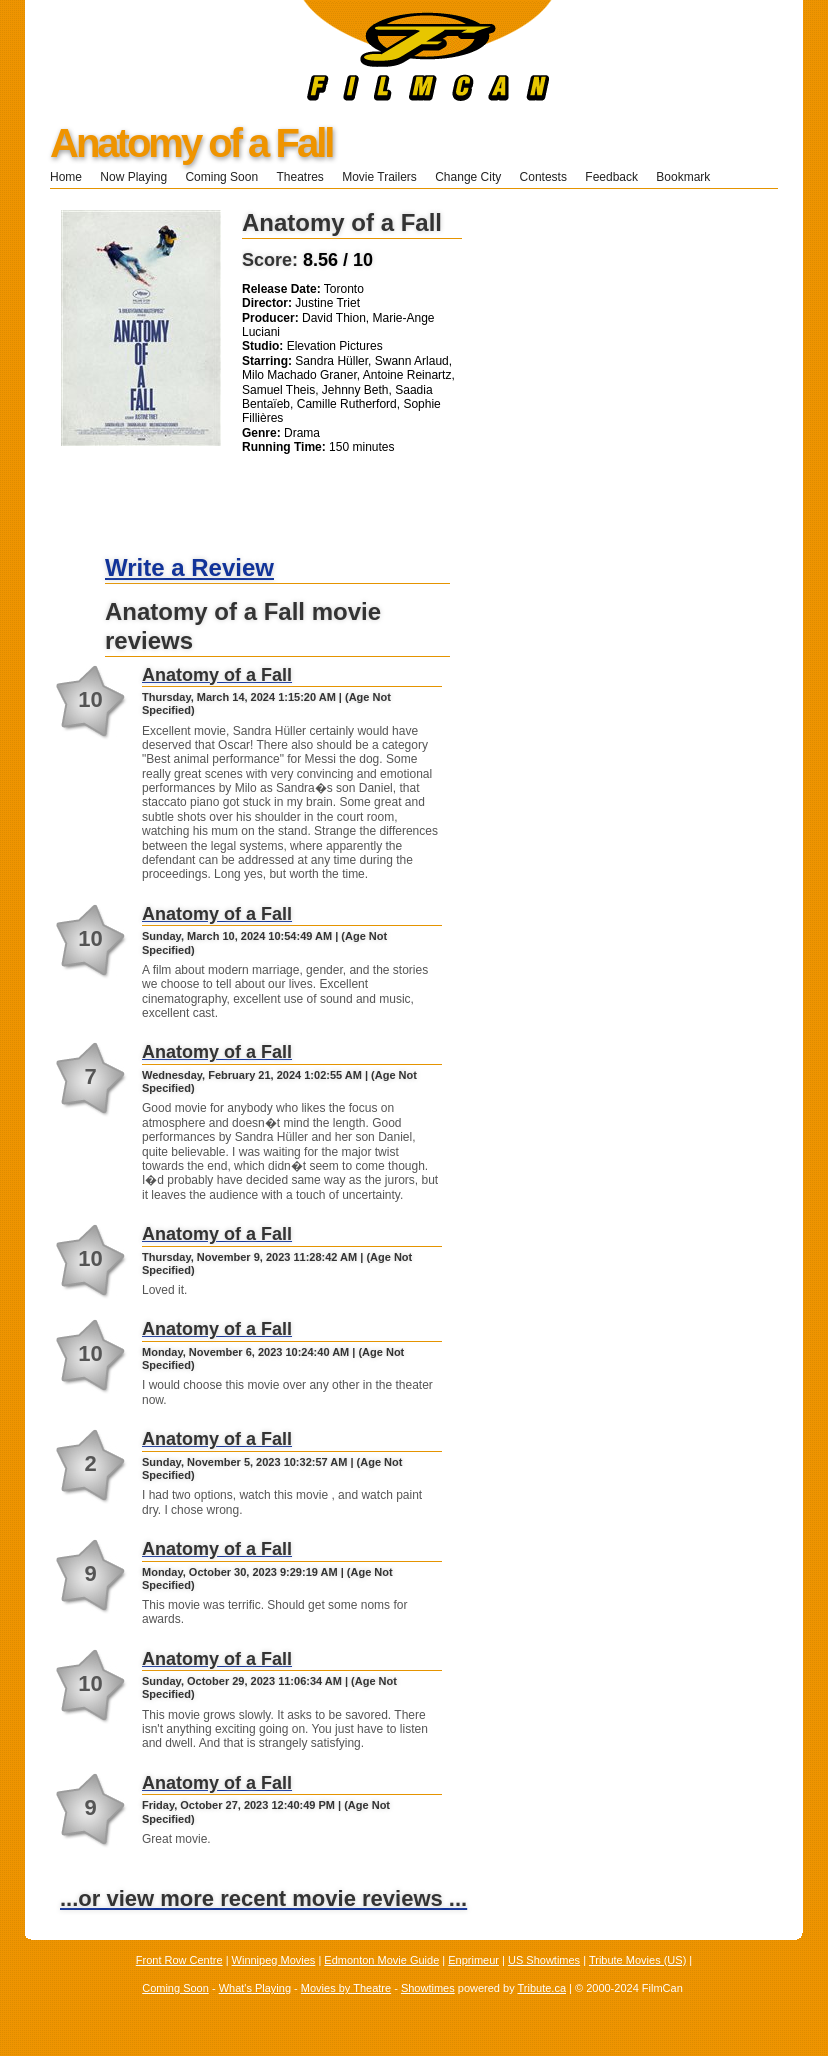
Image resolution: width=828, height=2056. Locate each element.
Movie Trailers (379, 177)
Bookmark (689, 177)
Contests (543, 177)
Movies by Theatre (346, 1988)
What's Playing (255, 1988)
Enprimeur (473, 1960)
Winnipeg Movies (274, 1960)
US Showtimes (544, 1960)
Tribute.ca (542, 1988)
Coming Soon (221, 177)
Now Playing (133, 177)
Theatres (299, 177)
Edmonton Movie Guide (381, 1960)
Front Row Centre (179, 1960)
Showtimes (428, 1988)
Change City (468, 177)
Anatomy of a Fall (191, 143)
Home (66, 177)
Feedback (611, 177)
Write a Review (189, 567)
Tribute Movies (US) (637, 1960)
